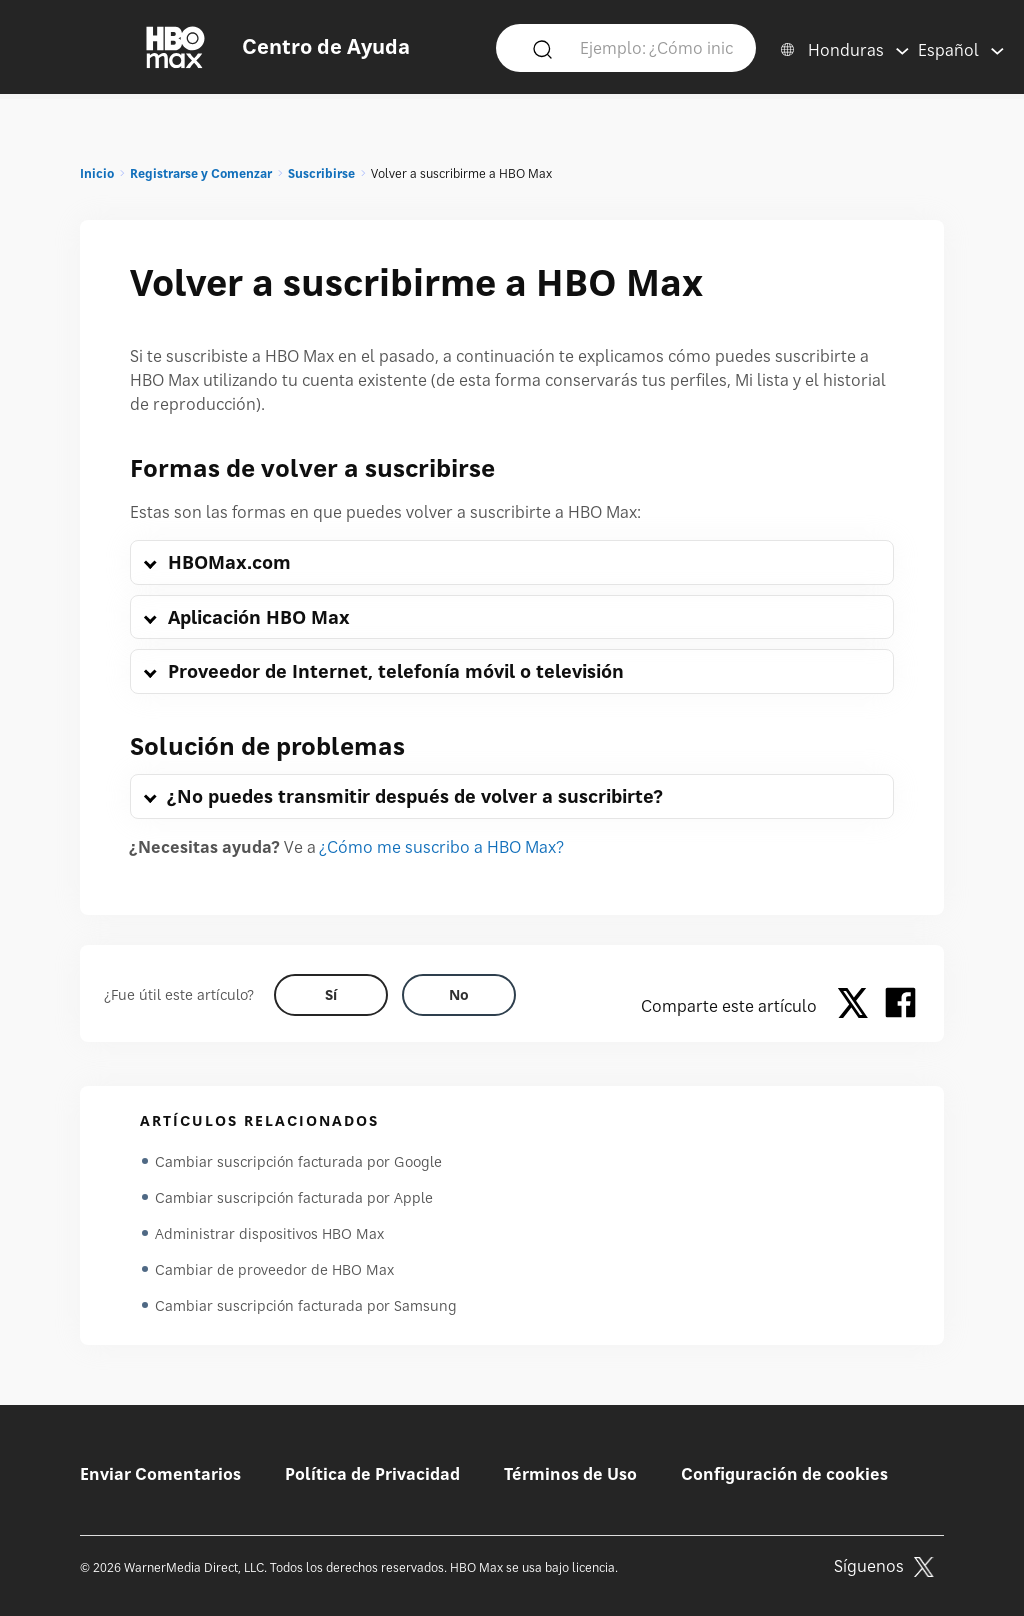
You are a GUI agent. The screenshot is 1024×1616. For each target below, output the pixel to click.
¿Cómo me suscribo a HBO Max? (442, 847)
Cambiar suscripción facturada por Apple (294, 1197)
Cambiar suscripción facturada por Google (298, 1161)
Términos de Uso (570, 1474)
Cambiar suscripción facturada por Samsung (306, 1305)
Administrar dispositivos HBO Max (269, 1233)
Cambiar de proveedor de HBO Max (274, 1269)
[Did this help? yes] (331, 995)
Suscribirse (321, 173)
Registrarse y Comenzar (201, 173)
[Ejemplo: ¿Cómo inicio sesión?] (656, 47)
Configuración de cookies (784, 1474)
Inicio (97, 173)
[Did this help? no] (459, 995)
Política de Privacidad (372, 1474)
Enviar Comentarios (160, 1474)
